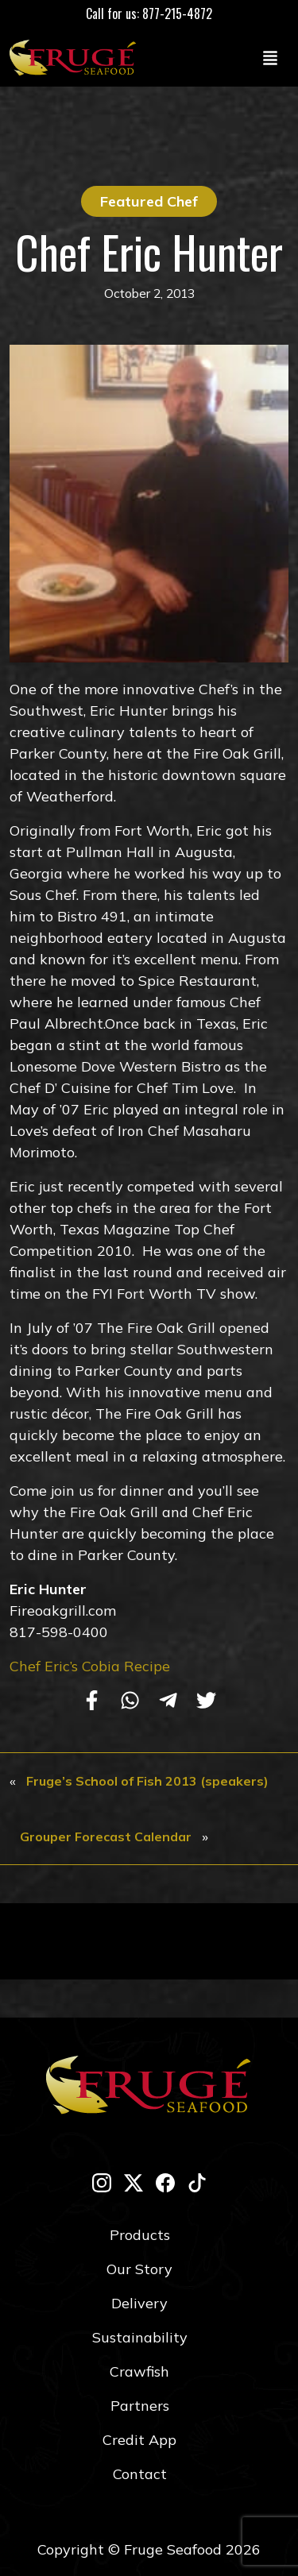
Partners (139, 2405)
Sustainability (140, 2337)
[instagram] (101, 2182)
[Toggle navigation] (270, 57)
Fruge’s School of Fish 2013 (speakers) (147, 1781)
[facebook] (165, 2182)
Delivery (139, 2303)
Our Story (139, 2269)
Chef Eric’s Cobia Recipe (90, 1666)
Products (140, 2235)
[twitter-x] (133, 2182)
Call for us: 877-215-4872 (149, 13)
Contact (140, 2474)
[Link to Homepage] (76, 57)
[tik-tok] (197, 2182)
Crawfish (139, 2371)
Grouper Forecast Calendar (106, 1836)
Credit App (139, 2440)
